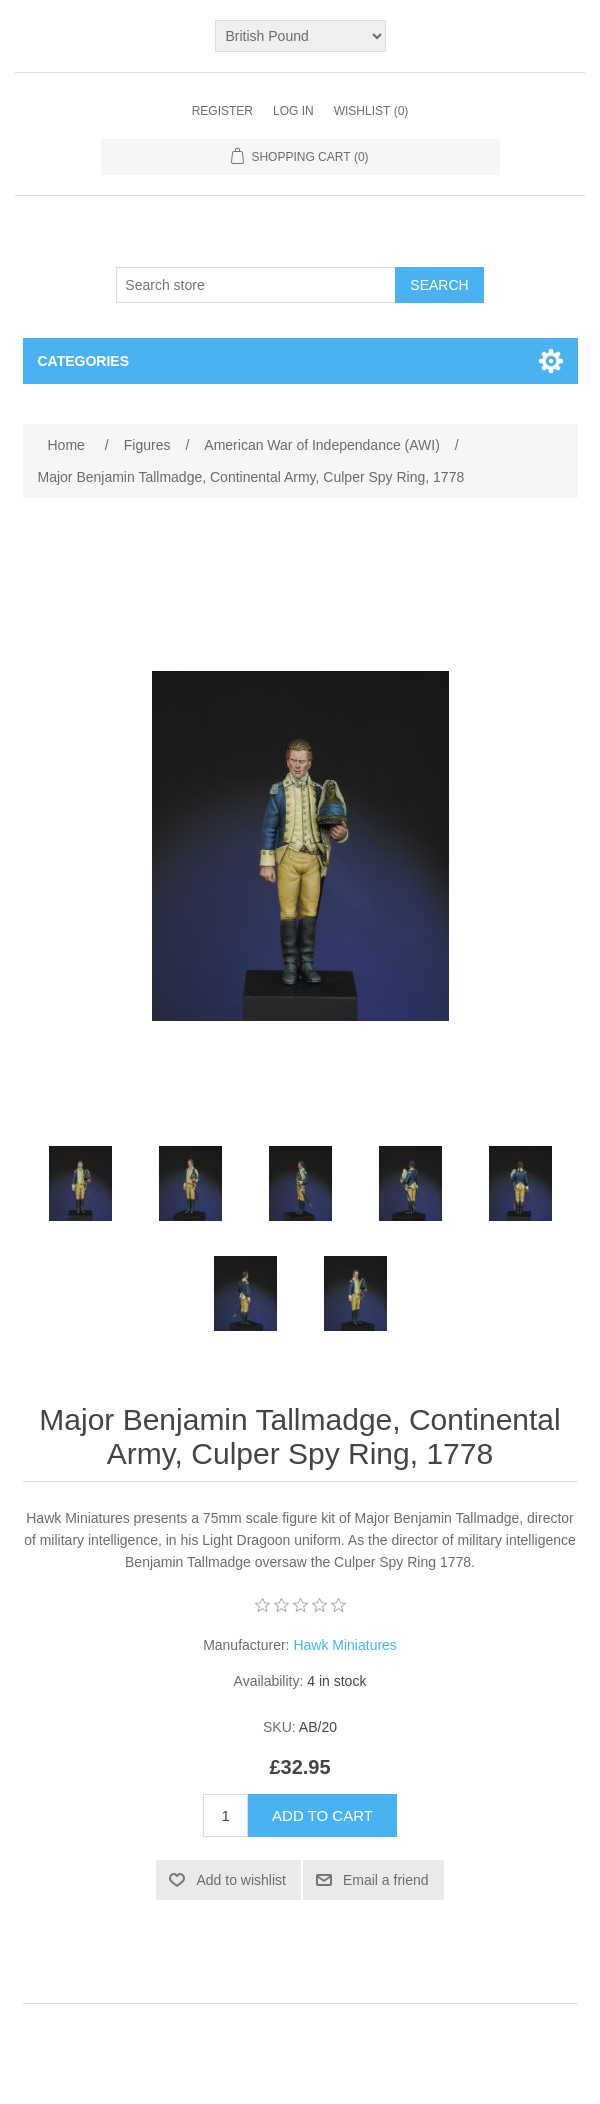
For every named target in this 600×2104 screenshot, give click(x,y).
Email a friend (386, 1880)
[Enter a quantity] (225, 1815)
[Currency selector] (300, 36)
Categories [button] (84, 361)
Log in (293, 111)
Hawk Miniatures (344, 1645)
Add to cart (322, 1815)
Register (222, 111)
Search (439, 285)
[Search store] (256, 285)
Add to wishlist (240, 1880)
